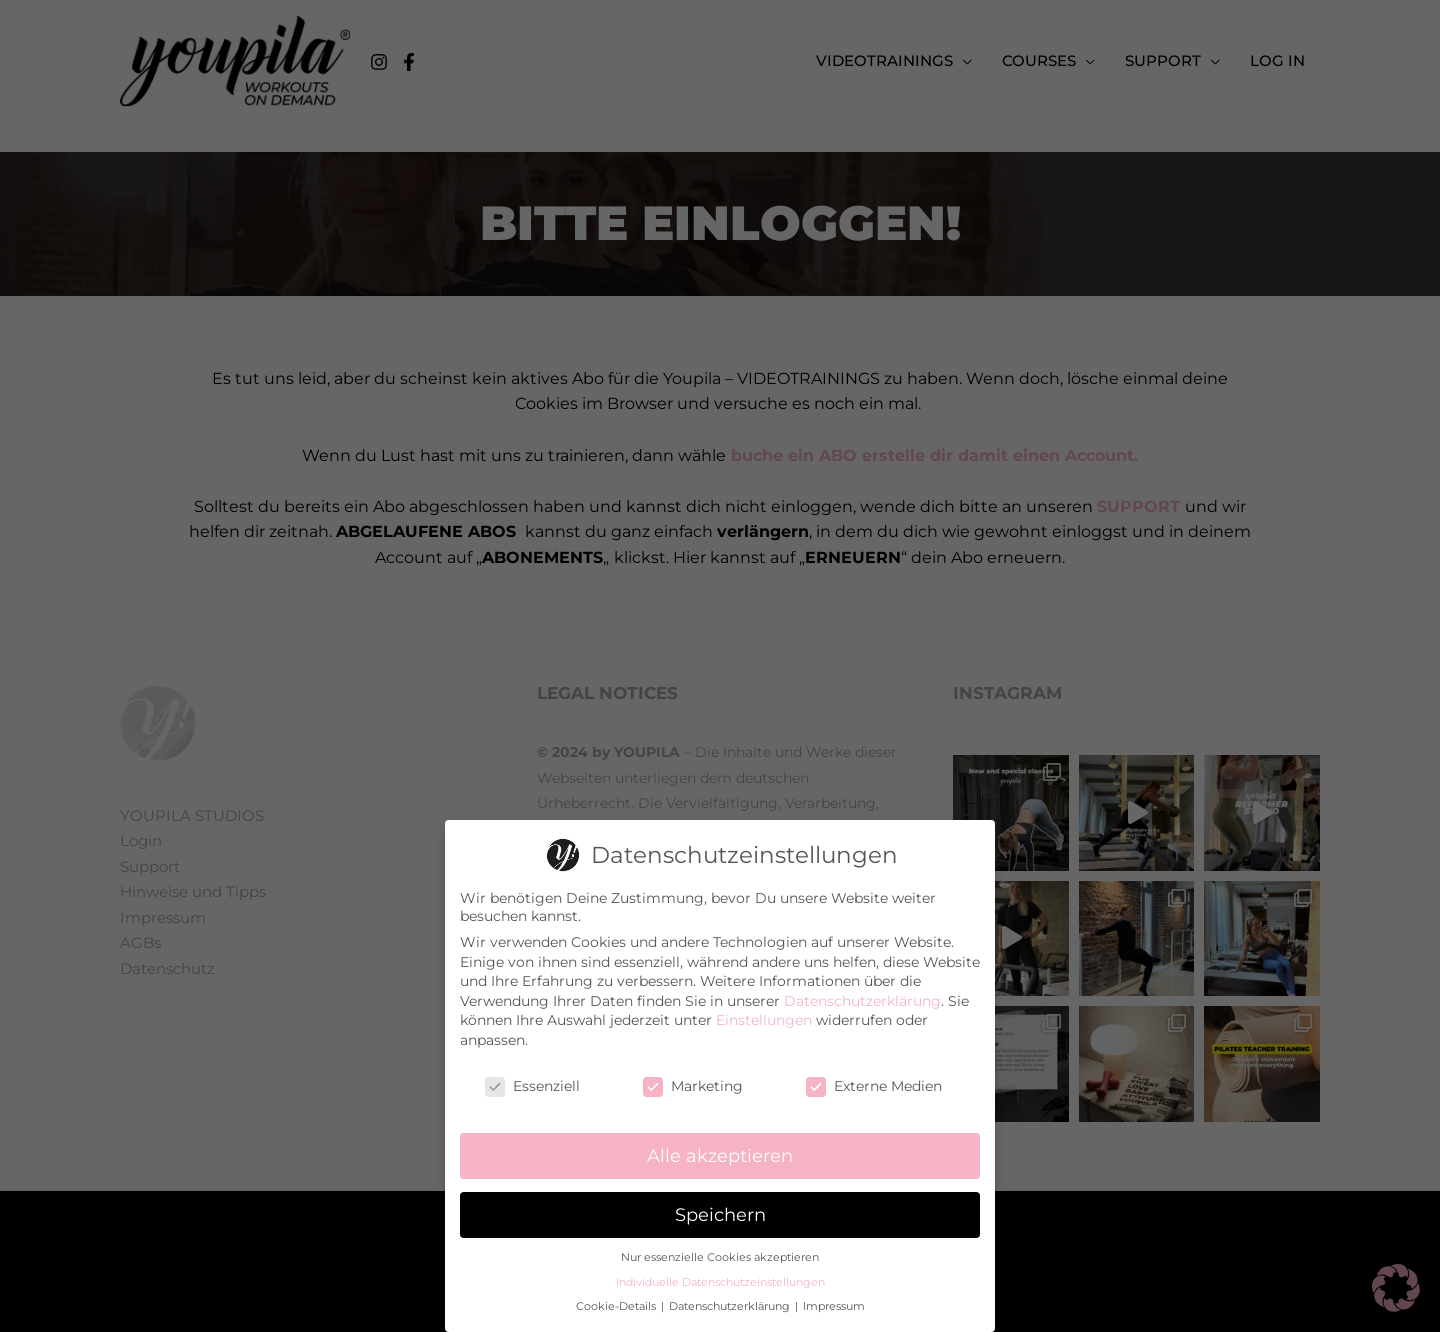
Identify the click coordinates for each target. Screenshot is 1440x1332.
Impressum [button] (834, 1304)
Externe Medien (874, 1084)
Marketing (693, 1084)
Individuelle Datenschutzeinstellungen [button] (720, 1280)
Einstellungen (764, 1018)
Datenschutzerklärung (862, 999)
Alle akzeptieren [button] (720, 1153)
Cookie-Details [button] (617, 1304)
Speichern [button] (720, 1212)
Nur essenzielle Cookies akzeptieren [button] (720, 1255)
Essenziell (532, 1084)
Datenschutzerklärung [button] (731, 1304)
